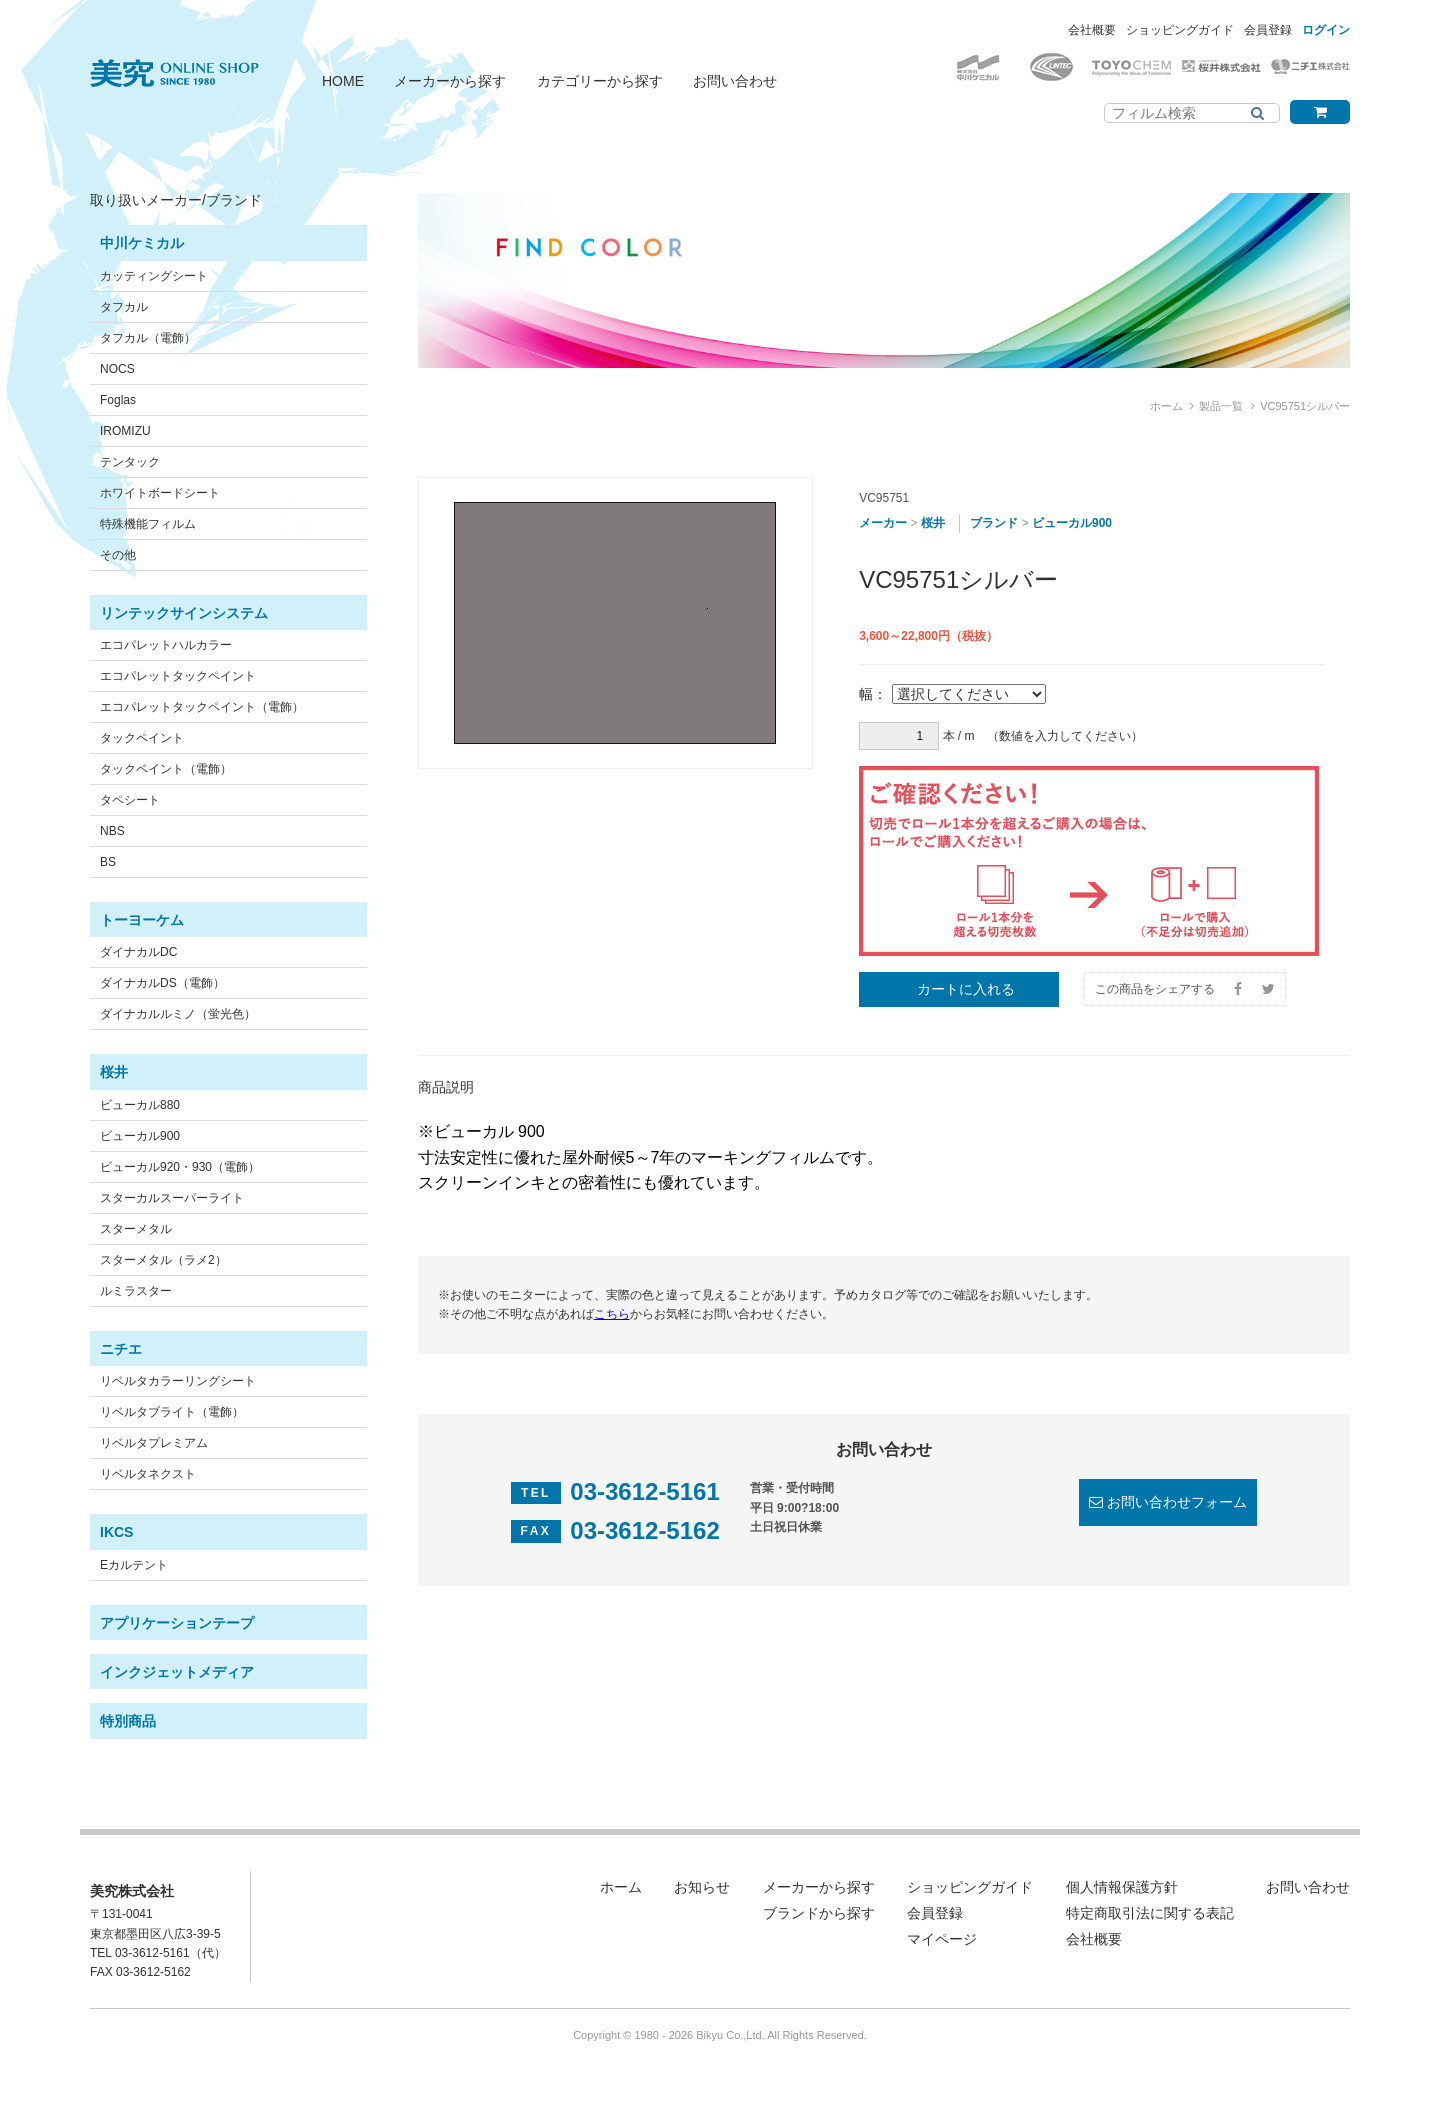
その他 (118, 555)
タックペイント (142, 738)
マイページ (942, 1939)
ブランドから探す (819, 1913)
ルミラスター (136, 1291)
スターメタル (136, 1229)
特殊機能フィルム (148, 524)
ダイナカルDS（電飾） (162, 983)
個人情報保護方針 (1122, 1887)
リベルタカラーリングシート (178, 1381)
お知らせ (702, 1887)
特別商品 (128, 1721)
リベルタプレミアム (154, 1443)
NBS (112, 831)
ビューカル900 (140, 1136)
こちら (612, 1314)
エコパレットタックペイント (178, 676)
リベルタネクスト (148, 1474)
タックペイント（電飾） (166, 769)
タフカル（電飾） (148, 338)
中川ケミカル (142, 243)
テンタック (130, 462)
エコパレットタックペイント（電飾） (202, 707)
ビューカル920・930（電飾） (180, 1167)
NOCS (117, 369)
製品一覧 (1221, 406)
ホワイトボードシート (160, 493)
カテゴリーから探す (600, 81)
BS (108, 862)
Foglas (118, 400)
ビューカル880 (140, 1105)
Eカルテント (134, 1565)
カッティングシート (154, 276)
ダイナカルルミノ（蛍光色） (178, 1014)
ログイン (1326, 30)
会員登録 (1268, 30)
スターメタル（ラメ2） (163, 1260)
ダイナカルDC (138, 952)
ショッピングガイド (1180, 30)
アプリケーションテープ (177, 1623)
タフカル (124, 307)
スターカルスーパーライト (172, 1198)
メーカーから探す (450, 81)
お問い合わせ (735, 81)
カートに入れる (966, 989)
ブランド (994, 523)
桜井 (114, 1072)
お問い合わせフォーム (1177, 1502)
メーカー (883, 523)
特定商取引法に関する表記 (1150, 1913)
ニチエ (121, 1349)
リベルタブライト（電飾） (172, 1412)
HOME (343, 81)
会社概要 (1092, 30)
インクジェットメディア (177, 1672)
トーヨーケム (142, 920)
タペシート (130, 800)
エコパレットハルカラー (166, 645)
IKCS (116, 1532)
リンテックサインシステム (184, 613)
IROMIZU (125, 431)
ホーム (1166, 406)
